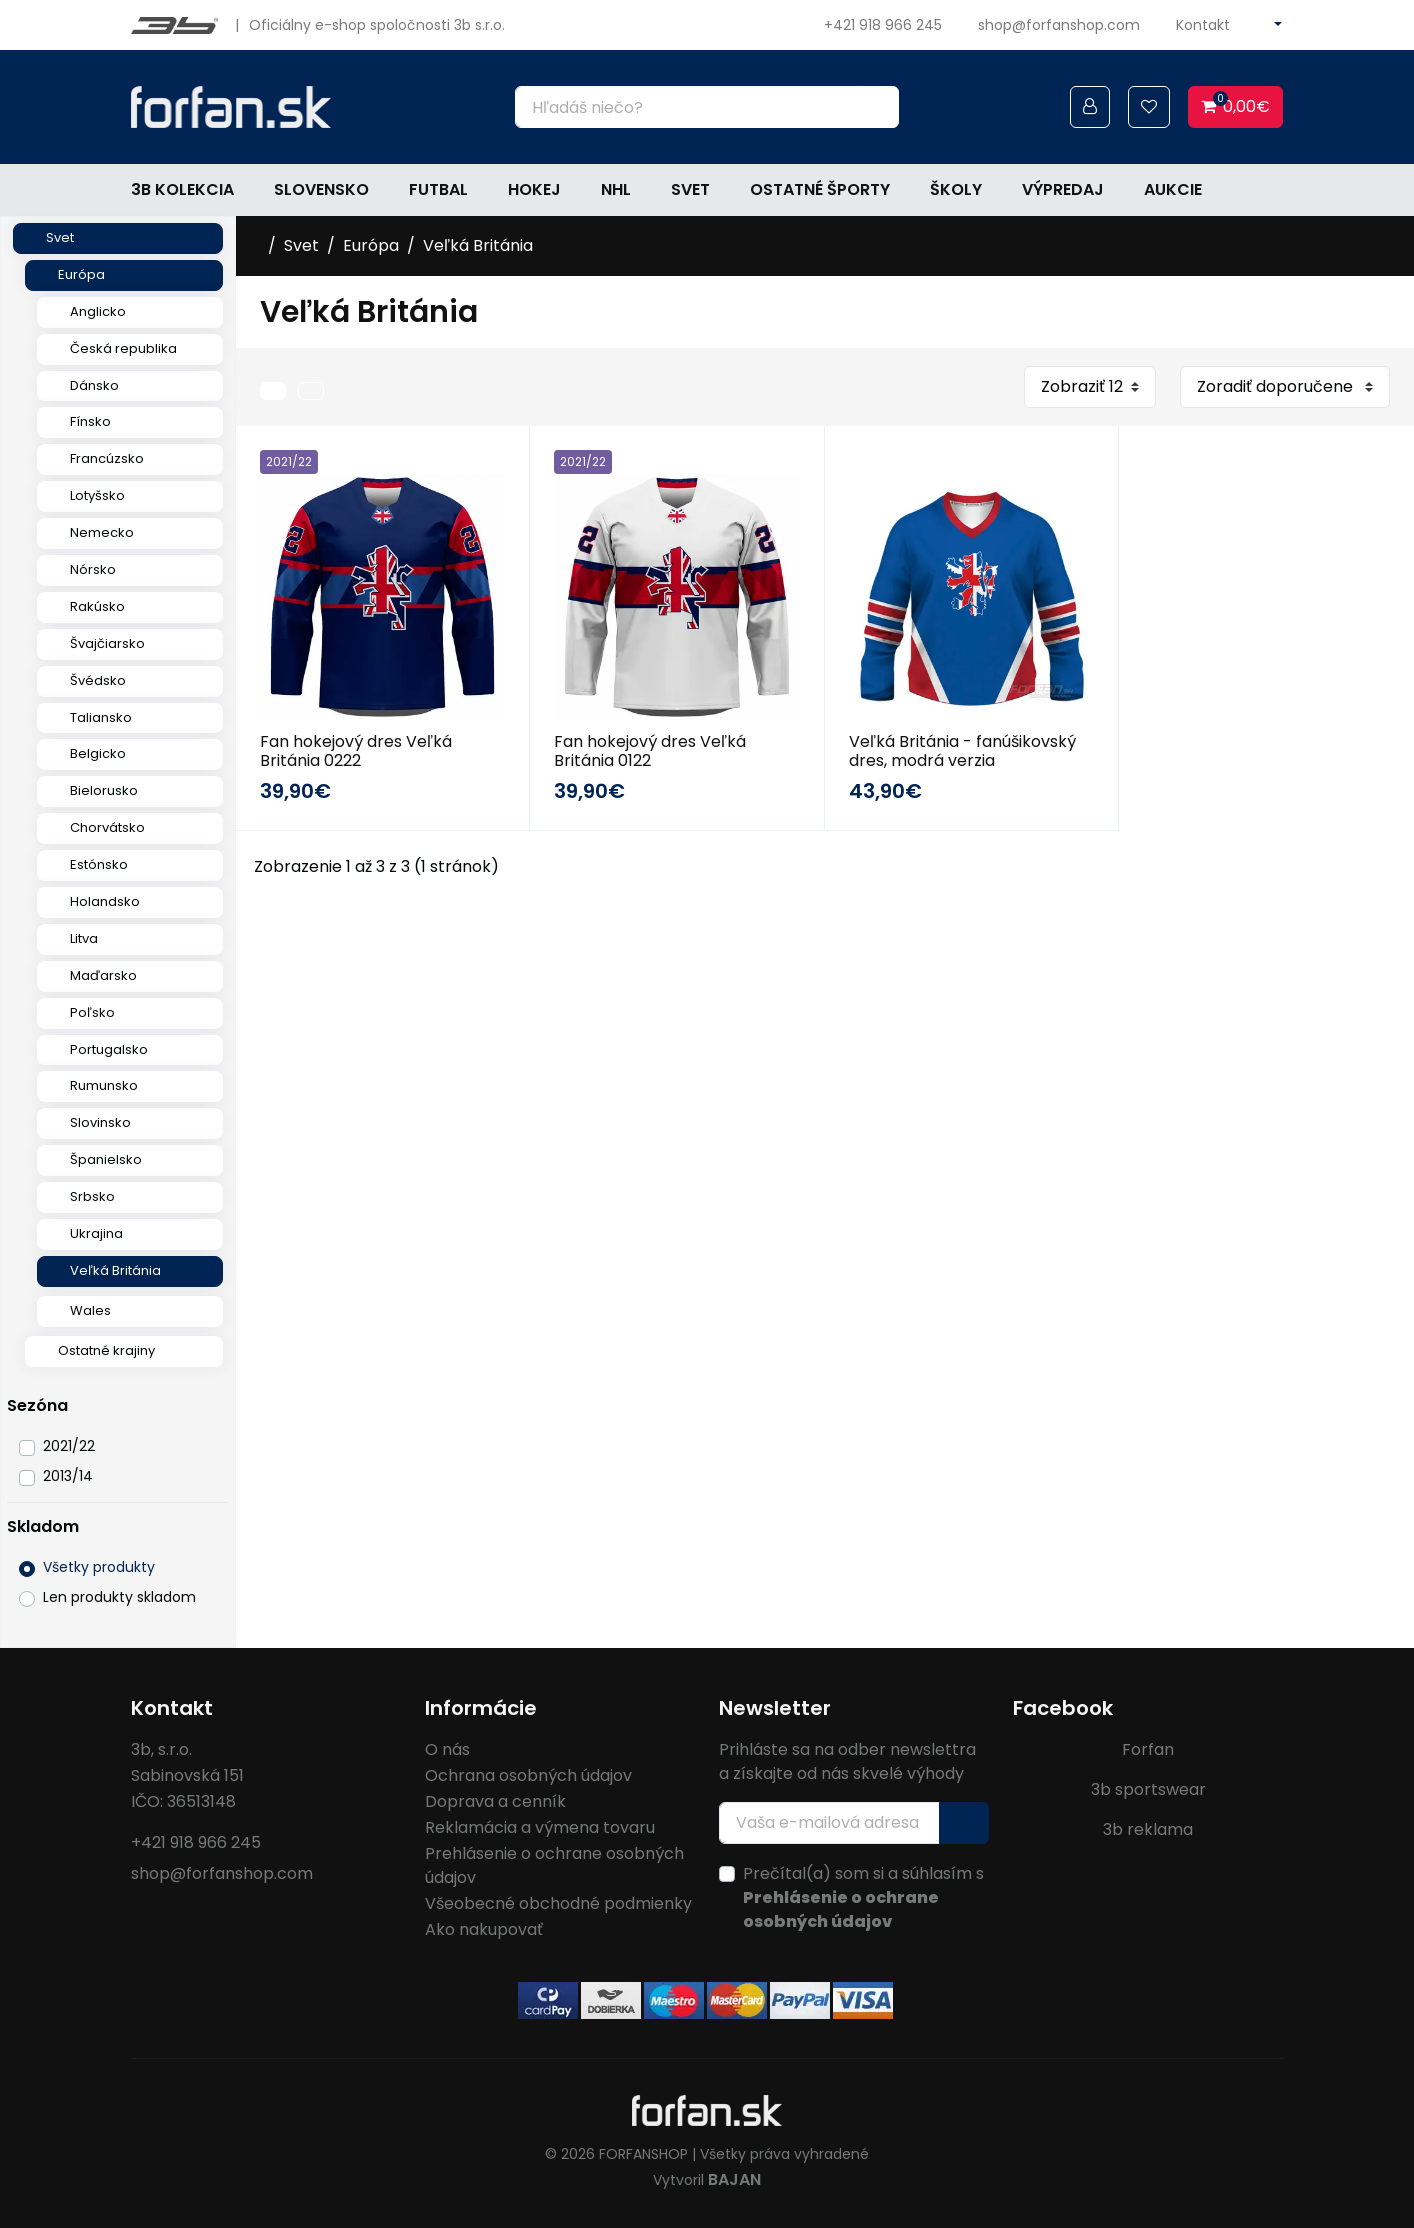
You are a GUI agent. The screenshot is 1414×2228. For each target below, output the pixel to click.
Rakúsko (97, 606)
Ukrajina (96, 1233)
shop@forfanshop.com (1059, 25)
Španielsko (106, 1159)
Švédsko (98, 680)
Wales (90, 1310)
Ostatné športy (820, 189)
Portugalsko (109, 1049)
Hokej (534, 189)
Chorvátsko (107, 827)
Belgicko (98, 753)
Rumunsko (104, 1085)
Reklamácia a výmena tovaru (540, 1827)
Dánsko (94, 385)
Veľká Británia (115, 1270)
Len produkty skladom (119, 1597)
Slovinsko (100, 1122)
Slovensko (321, 189)
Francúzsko (107, 458)
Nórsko (93, 569)
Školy (956, 189)
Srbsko (92, 1196)
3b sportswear (1148, 1789)
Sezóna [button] (37, 1405)
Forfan (1148, 1749)
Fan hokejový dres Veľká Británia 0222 (356, 751)
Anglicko (98, 311)
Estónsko (99, 864)
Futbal (438, 189)
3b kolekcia (182, 189)
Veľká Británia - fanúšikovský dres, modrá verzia (962, 751)
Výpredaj (1063, 189)
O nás (447, 1749)
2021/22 (69, 1446)
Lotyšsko (97, 495)
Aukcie (1173, 189)
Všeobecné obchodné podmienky (558, 1903)
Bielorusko (104, 790)
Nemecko (102, 532)
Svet (690, 189)
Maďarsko (103, 975)
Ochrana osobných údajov (528, 1775)
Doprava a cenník (495, 1801)
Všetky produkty (99, 1567)
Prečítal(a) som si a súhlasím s (863, 1897)
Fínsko (90, 421)
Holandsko (105, 901)
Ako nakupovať (484, 1929)
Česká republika (123, 348)
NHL (616, 189)
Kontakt (1203, 25)
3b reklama (1148, 1829)
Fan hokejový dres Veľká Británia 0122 (650, 751)
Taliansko (101, 717)
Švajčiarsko (107, 643)
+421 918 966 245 (883, 25)
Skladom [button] (43, 1526)
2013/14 (68, 1476)
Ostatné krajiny (106, 1350)
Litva (84, 938)
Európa (81, 274)
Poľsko (92, 1012)
